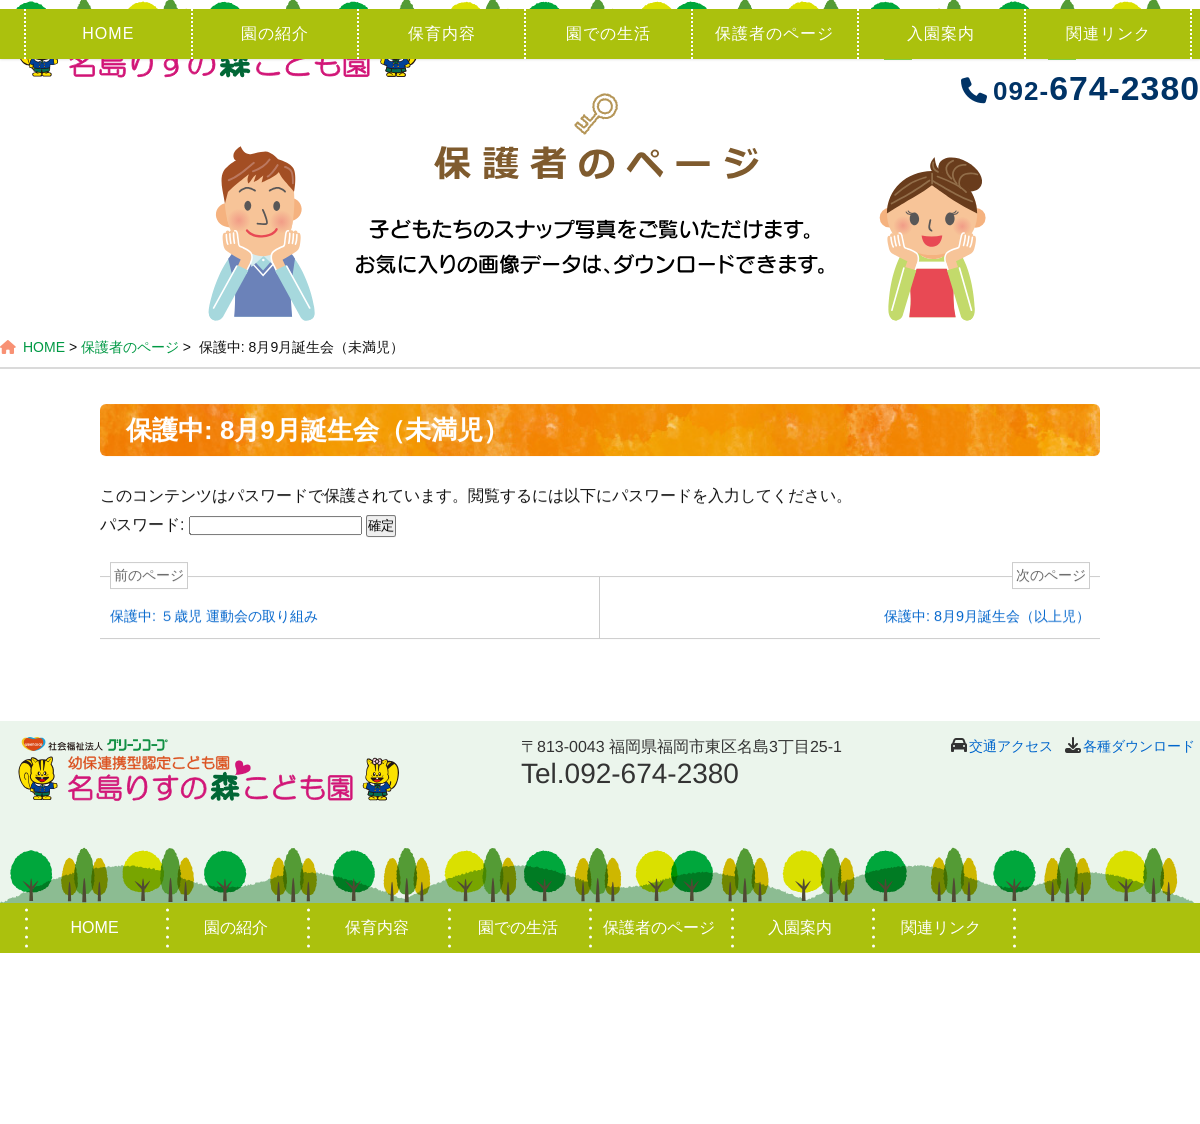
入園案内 (941, 204)
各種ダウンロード (1139, 917)
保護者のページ (774, 204)
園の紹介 (275, 204)
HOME (108, 204)
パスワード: (231, 696)
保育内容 (442, 204)
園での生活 (608, 204)
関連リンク (1108, 204)
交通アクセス (1011, 917)
